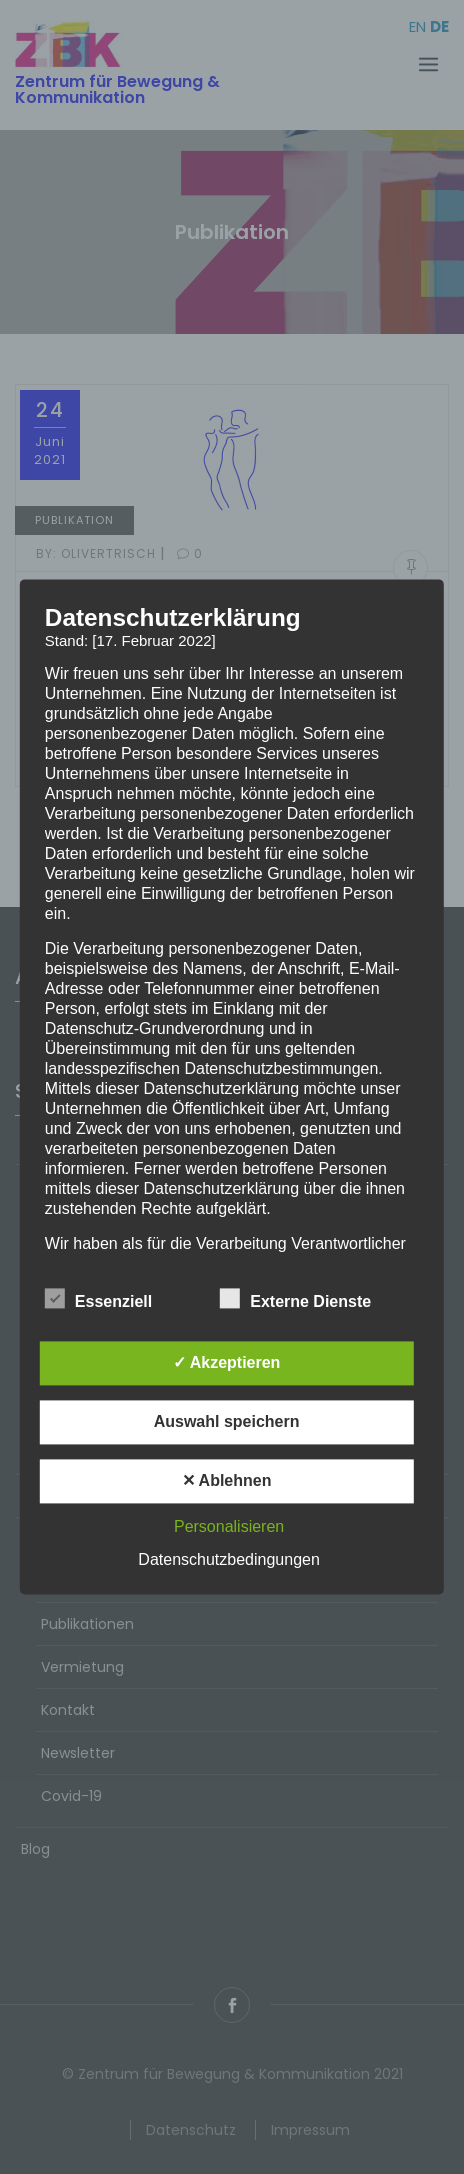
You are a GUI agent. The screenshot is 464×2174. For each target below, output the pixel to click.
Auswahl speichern (227, 1422)
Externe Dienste (295, 1299)
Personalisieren (229, 1527)
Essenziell (98, 1299)
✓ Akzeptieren (227, 1363)
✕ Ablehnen (227, 1481)
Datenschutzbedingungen (228, 1560)
